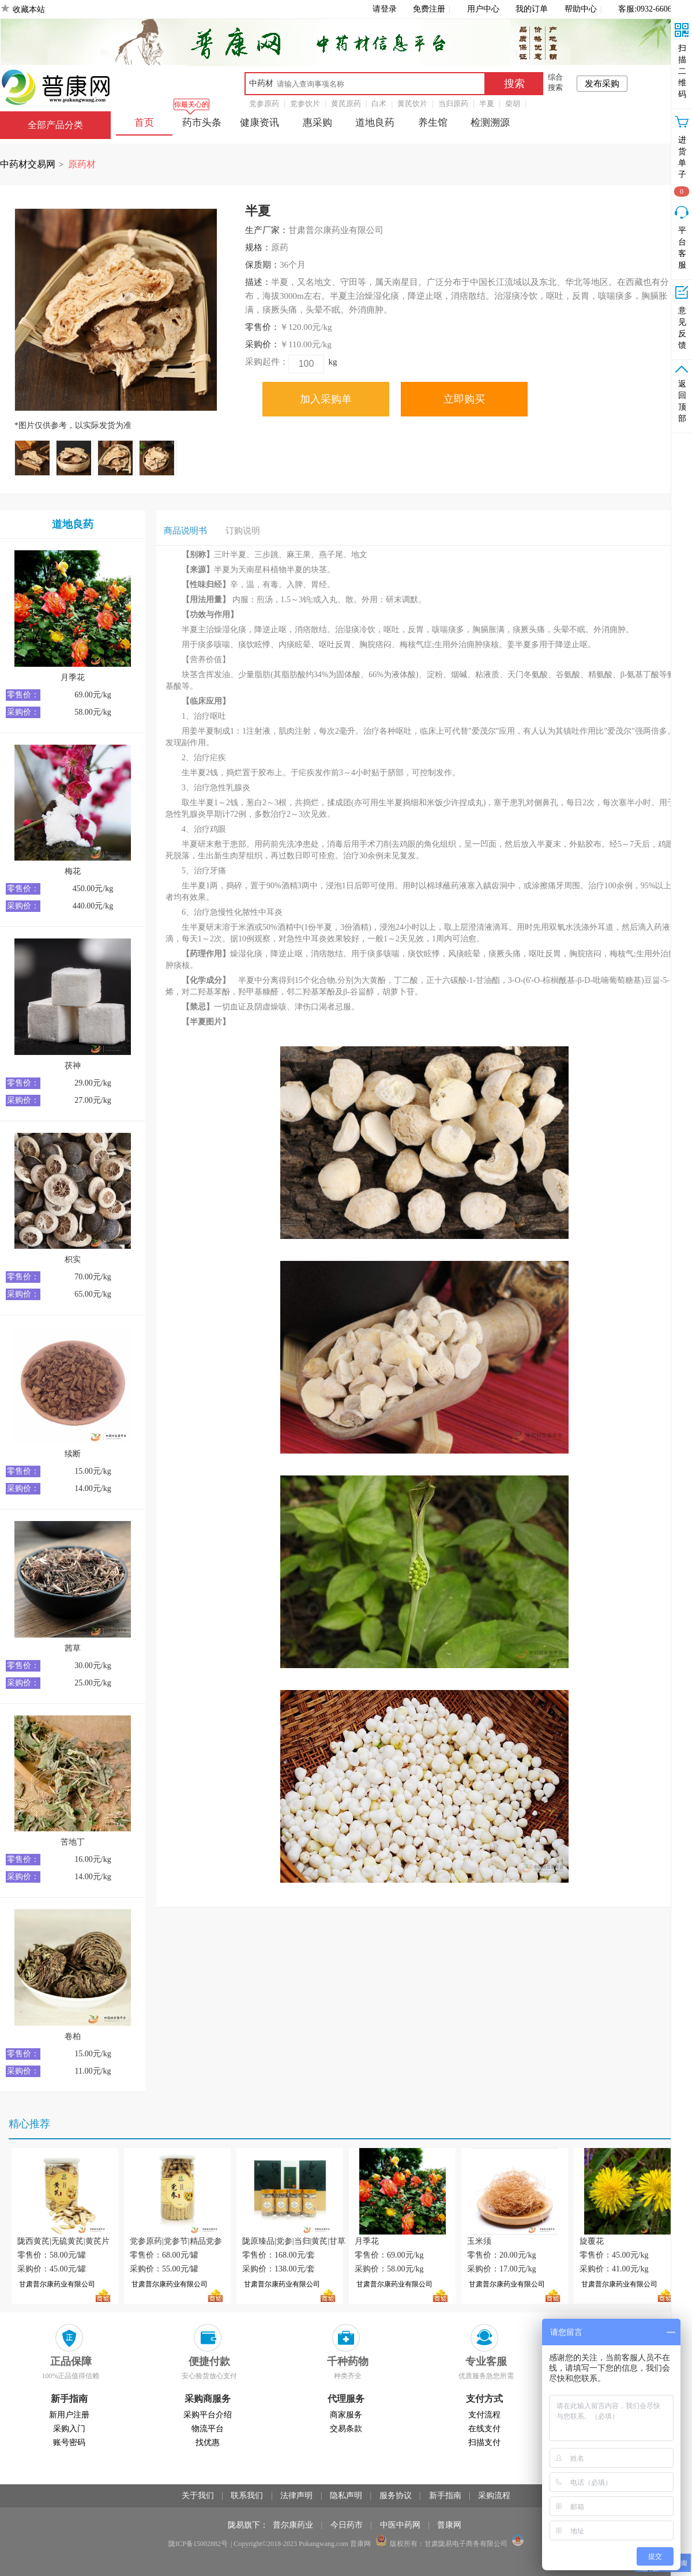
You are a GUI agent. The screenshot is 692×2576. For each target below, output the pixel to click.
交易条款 (346, 2428)
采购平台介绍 (207, 2414)
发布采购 (602, 83)
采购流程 (494, 2495)
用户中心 (483, 9)
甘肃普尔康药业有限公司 (57, 2284)
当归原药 (453, 103)
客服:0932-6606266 (651, 9)
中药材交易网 (27, 164)
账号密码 (69, 2442)
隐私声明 (346, 2495)
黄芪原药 (346, 103)
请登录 (385, 9)
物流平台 (207, 2428)
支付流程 (484, 2414)
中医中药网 (400, 2525)
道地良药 (374, 122)
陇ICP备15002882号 (198, 2544)
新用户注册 (69, 2414)
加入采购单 (326, 399)
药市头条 (201, 122)
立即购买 (464, 399)
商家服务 (346, 2414)
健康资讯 (259, 122)
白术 (378, 103)
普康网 (449, 2525)
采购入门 (69, 2428)
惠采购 (317, 122)
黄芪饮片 (412, 103)
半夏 (486, 103)
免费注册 (429, 9)
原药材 (82, 164)
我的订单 (532, 9)
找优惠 (207, 2442)
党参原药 (264, 103)
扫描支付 (484, 2442)
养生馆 (432, 122)
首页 (144, 122)
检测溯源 (490, 122)
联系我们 (247, 2495)
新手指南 (445, 2495)
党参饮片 (305, 103)
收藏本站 (29, 9)
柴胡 (512, 103)
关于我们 (198, 2495)
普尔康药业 (293, 2525)
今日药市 (346, 2525)
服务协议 (395, 2495)
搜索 (514, 83)
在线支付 (484, 2428)
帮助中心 (581, 9)
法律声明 (296, 2495)
